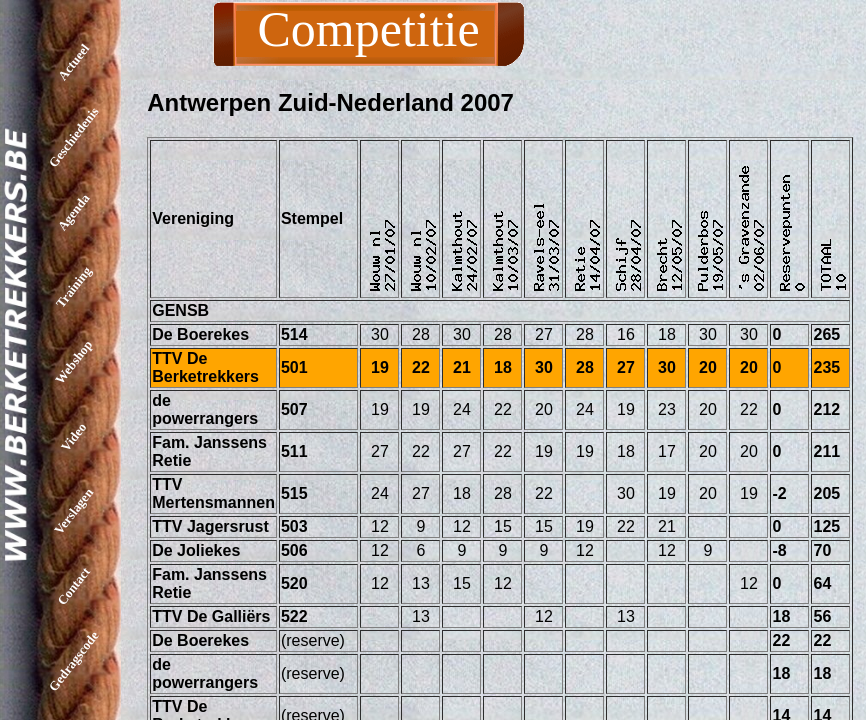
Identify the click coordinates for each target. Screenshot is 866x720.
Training (73, 286)
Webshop (73, 362)
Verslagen (73, 511)
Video (73, 436)
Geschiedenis (74, 137)
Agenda (74, 212)
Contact (73, 586)
